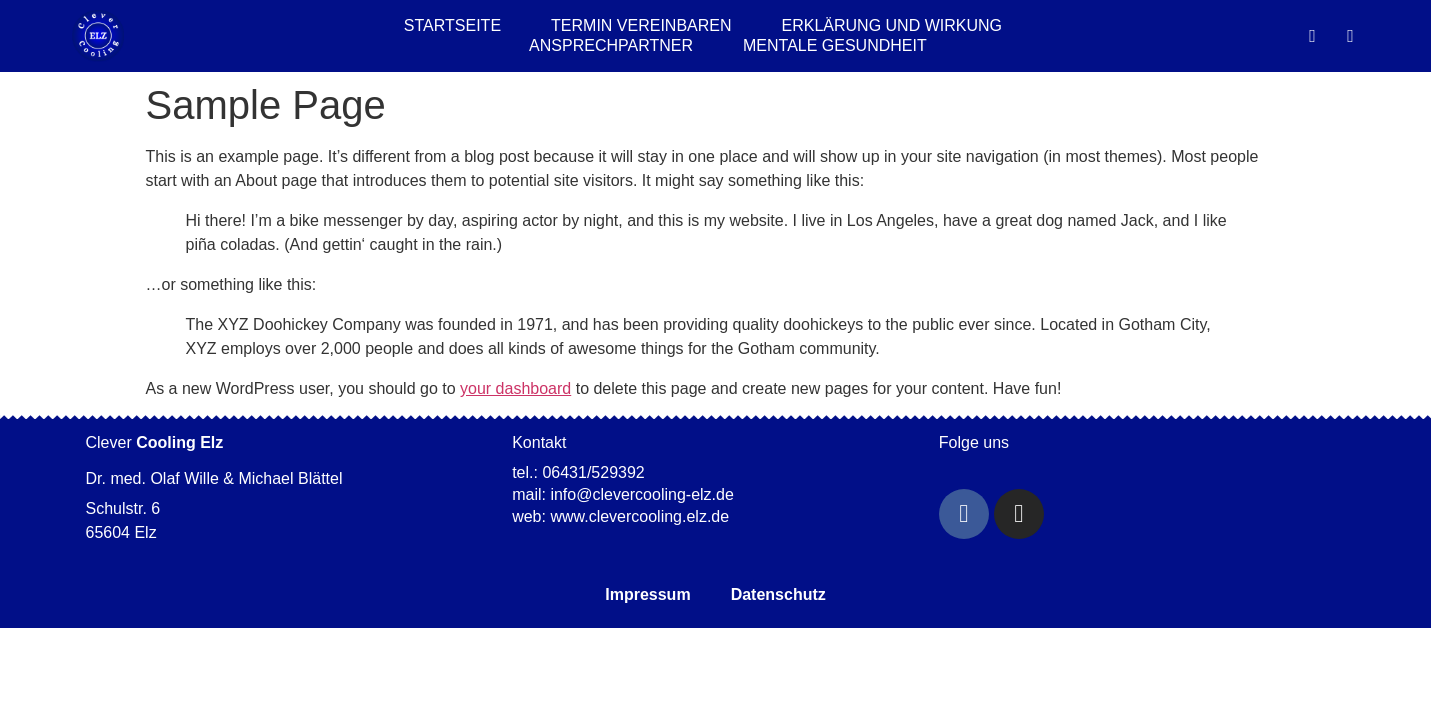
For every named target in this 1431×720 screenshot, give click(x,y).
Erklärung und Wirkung (892, 25)
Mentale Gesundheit (835, 45)
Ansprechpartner (611, 45)
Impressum (647, 594)
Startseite (452, 25)
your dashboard (515, 388)
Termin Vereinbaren (641, 25)
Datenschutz (778, 594)
